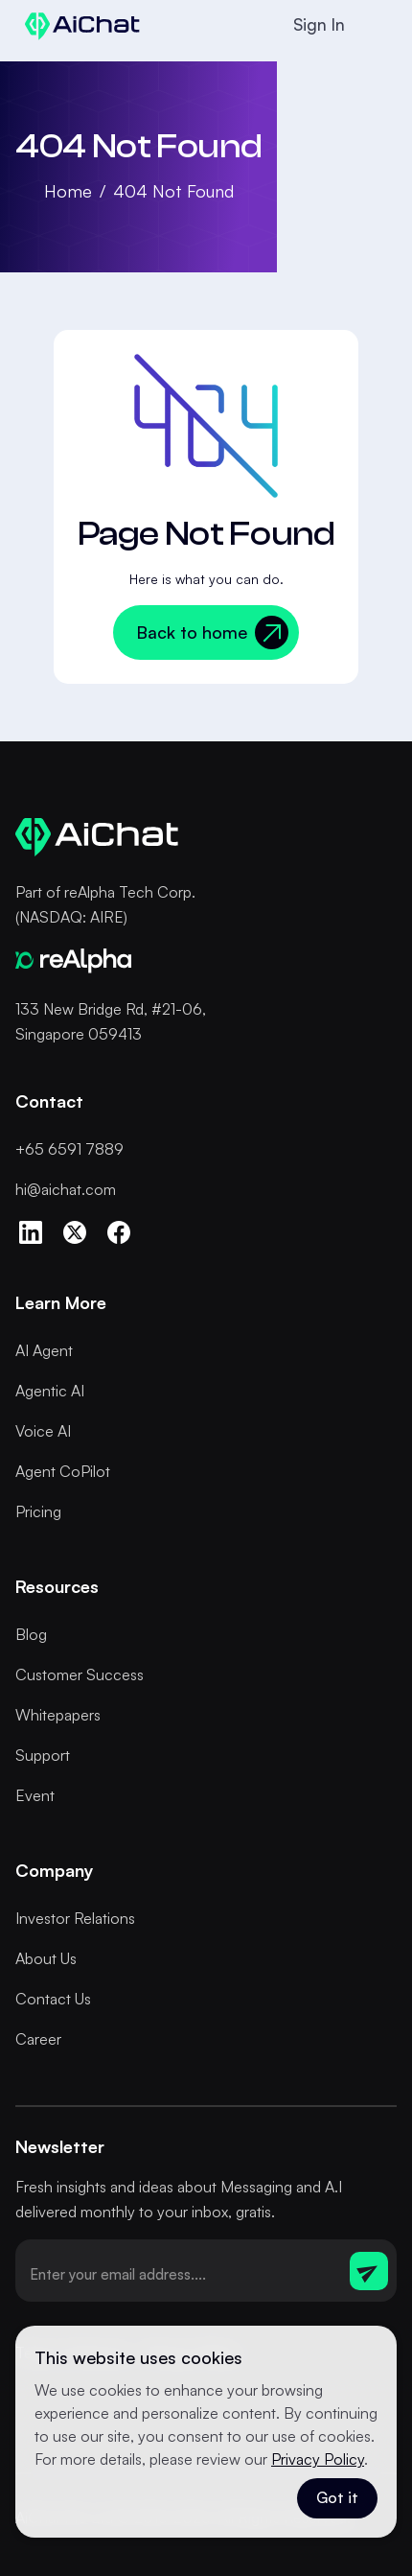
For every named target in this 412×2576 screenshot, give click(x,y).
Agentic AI (49, 1390)
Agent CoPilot (62, 1471)
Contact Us (53, 1998)
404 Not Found (173, 190)
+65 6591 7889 (69, 1149)
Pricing (38, 1511)
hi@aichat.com (65, 1189)
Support (42, 1755)
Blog (31, 1634)
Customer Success (79, 1674)
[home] (77, 24)
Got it (337, 2497)
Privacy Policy (317, 2459)
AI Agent (44, 1350)
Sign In (319, 24)
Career (38, 2039)
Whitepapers (58, 1714)
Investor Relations (75, 1918)
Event (35, 1795)
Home (68, 190)
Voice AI (43, 1430)
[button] (377, 25)
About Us (46, 1958)
